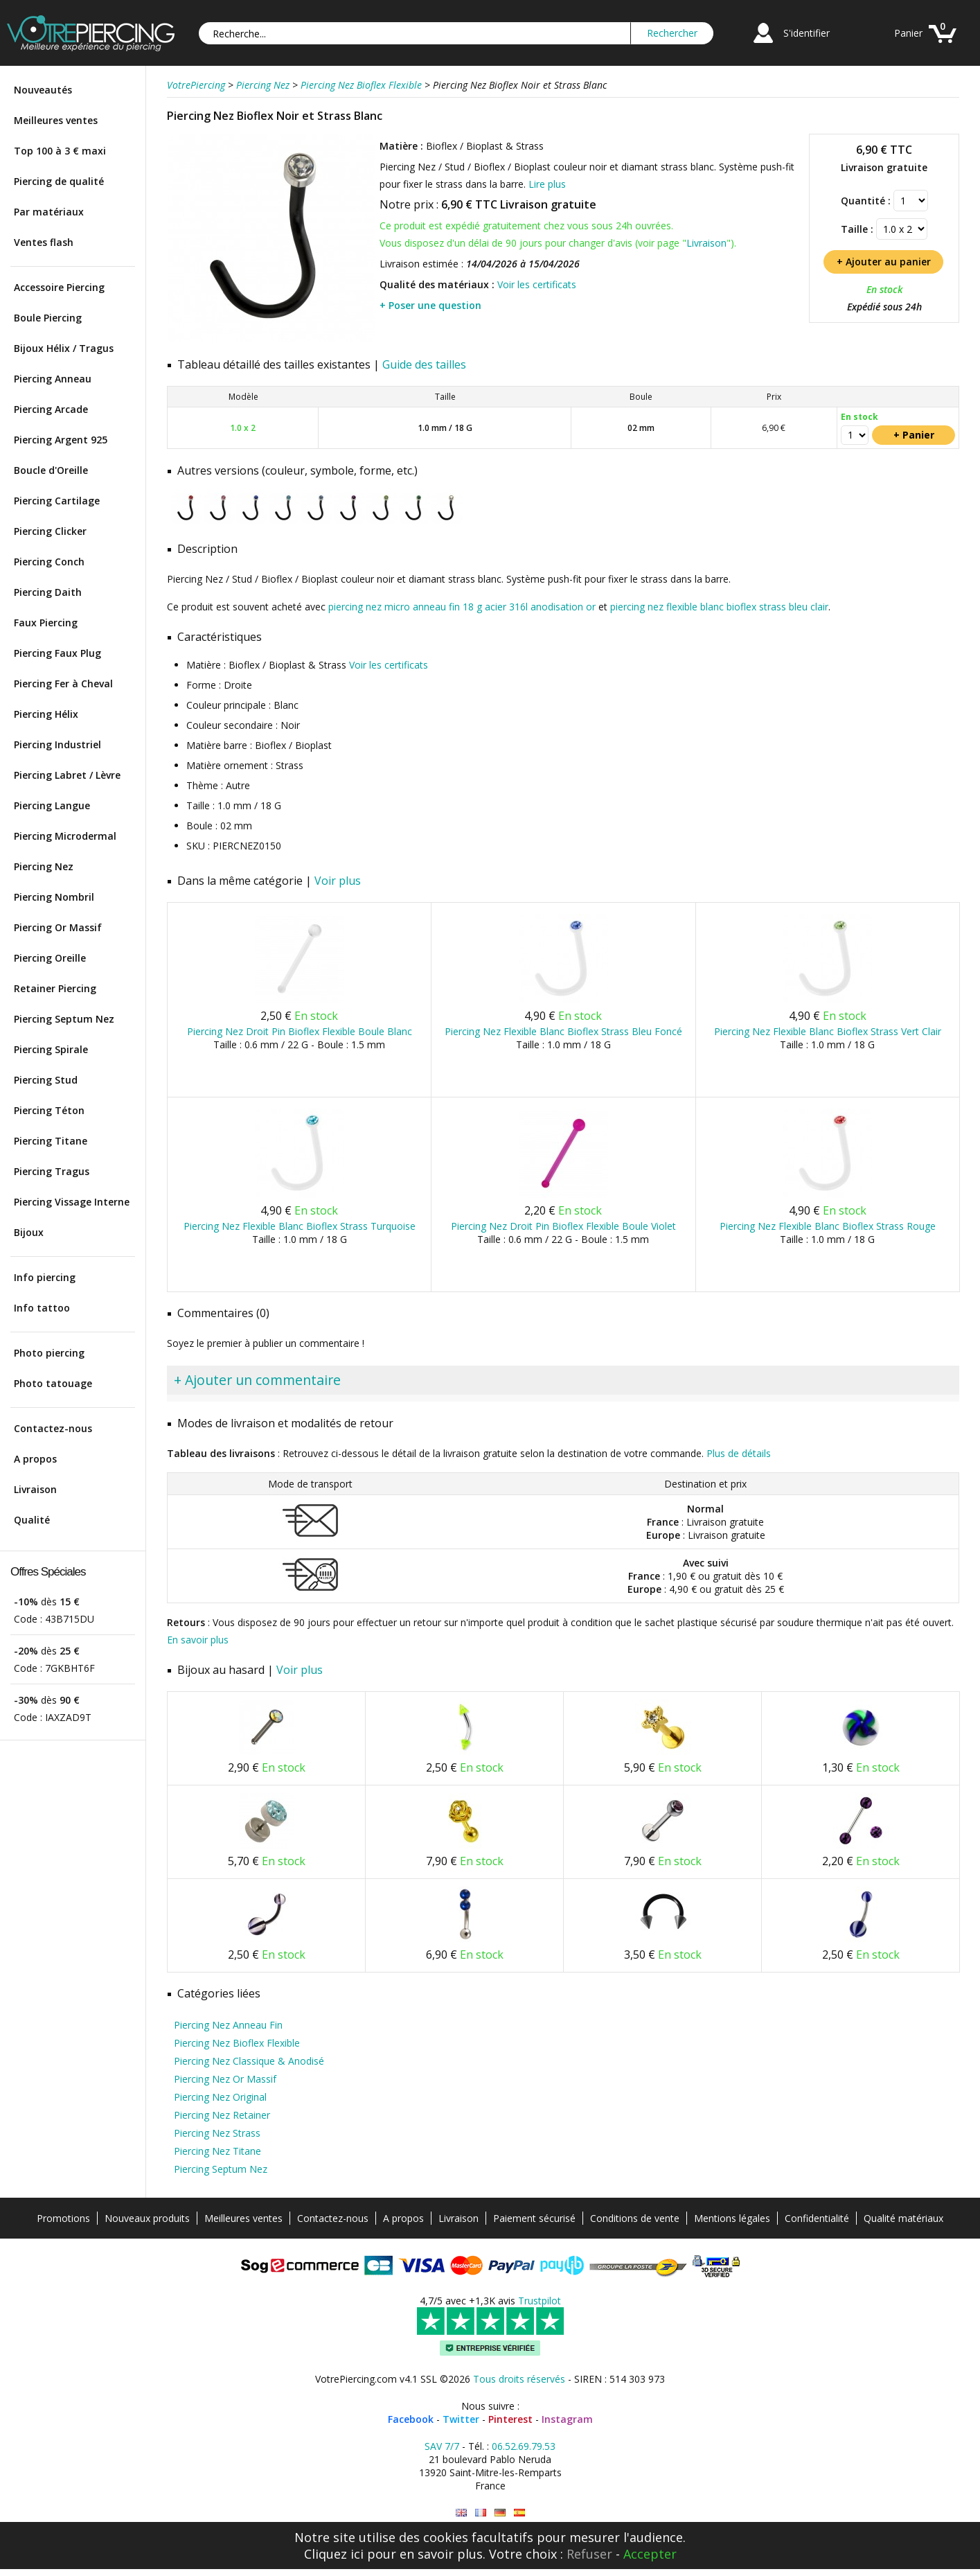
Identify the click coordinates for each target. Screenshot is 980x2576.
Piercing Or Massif (58, 927)
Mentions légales (732, 2218)
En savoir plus (198, 1639)
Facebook (411, 2419)
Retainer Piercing (55, 988)
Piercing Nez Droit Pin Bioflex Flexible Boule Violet (563, 1226)
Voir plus (337, 880)
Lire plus (547, 184)
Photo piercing (49, 1352)
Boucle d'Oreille (51, 470)
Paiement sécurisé (534, 2218)
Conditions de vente (634, 2218)
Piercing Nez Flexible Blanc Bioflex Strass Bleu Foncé (563, 1031)
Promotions (63, 2218)
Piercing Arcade (51, 409)
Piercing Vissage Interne (72, 1201)
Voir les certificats (536, 284)
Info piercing (44, 1277)
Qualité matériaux (903, 2218)
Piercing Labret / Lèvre (67, 775)
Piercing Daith (48, 592)
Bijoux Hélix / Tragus (64, 348)
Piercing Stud (46, 1079)
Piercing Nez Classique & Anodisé (249, 2060)
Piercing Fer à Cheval (63, 683)
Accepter (650, 2554)
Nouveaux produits (147, 2218)
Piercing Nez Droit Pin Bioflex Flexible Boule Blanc (299, 1031)
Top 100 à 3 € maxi (60, 150)
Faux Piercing (46, 622)
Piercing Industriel (57, 744)
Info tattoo (42, 1307)
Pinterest (510, 2419)
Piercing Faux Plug (57, 653)
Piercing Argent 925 (60, 439)
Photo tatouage (53, 1383)
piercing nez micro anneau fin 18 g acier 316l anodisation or (462, 606)
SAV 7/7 (442, 2446)
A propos (35, 1458)
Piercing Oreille (50, 957)
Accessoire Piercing (59, 287)
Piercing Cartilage (57, 500)
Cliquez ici (334, 2554)
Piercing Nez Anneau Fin (228, 2024)
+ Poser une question (430, 305)
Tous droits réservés (519, 2378)
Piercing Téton (49, 1110)
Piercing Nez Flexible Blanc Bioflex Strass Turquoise (300, 1226)
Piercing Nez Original (220, 2096)
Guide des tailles (424, 364)
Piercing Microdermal (65, 836)
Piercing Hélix (46, 714)
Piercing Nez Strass (217, 2133)
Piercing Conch (49, 561)
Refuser (589, 2554)
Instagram (567, 2419)
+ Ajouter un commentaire (257, 1379)
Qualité (32, 1519)
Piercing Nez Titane (217, 2151)
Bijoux (29, 1232)
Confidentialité (817, 2218)
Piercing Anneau (52, 378)
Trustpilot (539, 2300)
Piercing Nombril (54, 896)
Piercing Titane (50, 1140)
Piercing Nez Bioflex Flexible (237, 2042)
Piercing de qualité (59, 181)
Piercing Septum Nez (64, 1018)
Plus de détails (738, 1453)
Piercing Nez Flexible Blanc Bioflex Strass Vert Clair (827, 1031)
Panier (908, 32)
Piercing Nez (43, 866)
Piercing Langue (52, 805)
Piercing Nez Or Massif (225, 2078)
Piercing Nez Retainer (222, 2114)
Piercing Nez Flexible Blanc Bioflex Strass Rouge (828, 1226)
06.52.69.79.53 (523, 2446)
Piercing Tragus (51, 1171)
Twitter (461, 2419)
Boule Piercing (48, 317)
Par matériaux (49, 211)
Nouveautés (43, 89)
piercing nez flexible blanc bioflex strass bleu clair (719, 606)
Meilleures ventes (56, 120)
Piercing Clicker (50, 531)
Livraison (35, 1489)
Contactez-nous (53, 1428)
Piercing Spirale (51, 1049)
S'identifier (806, 32)
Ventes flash (43, 242)
